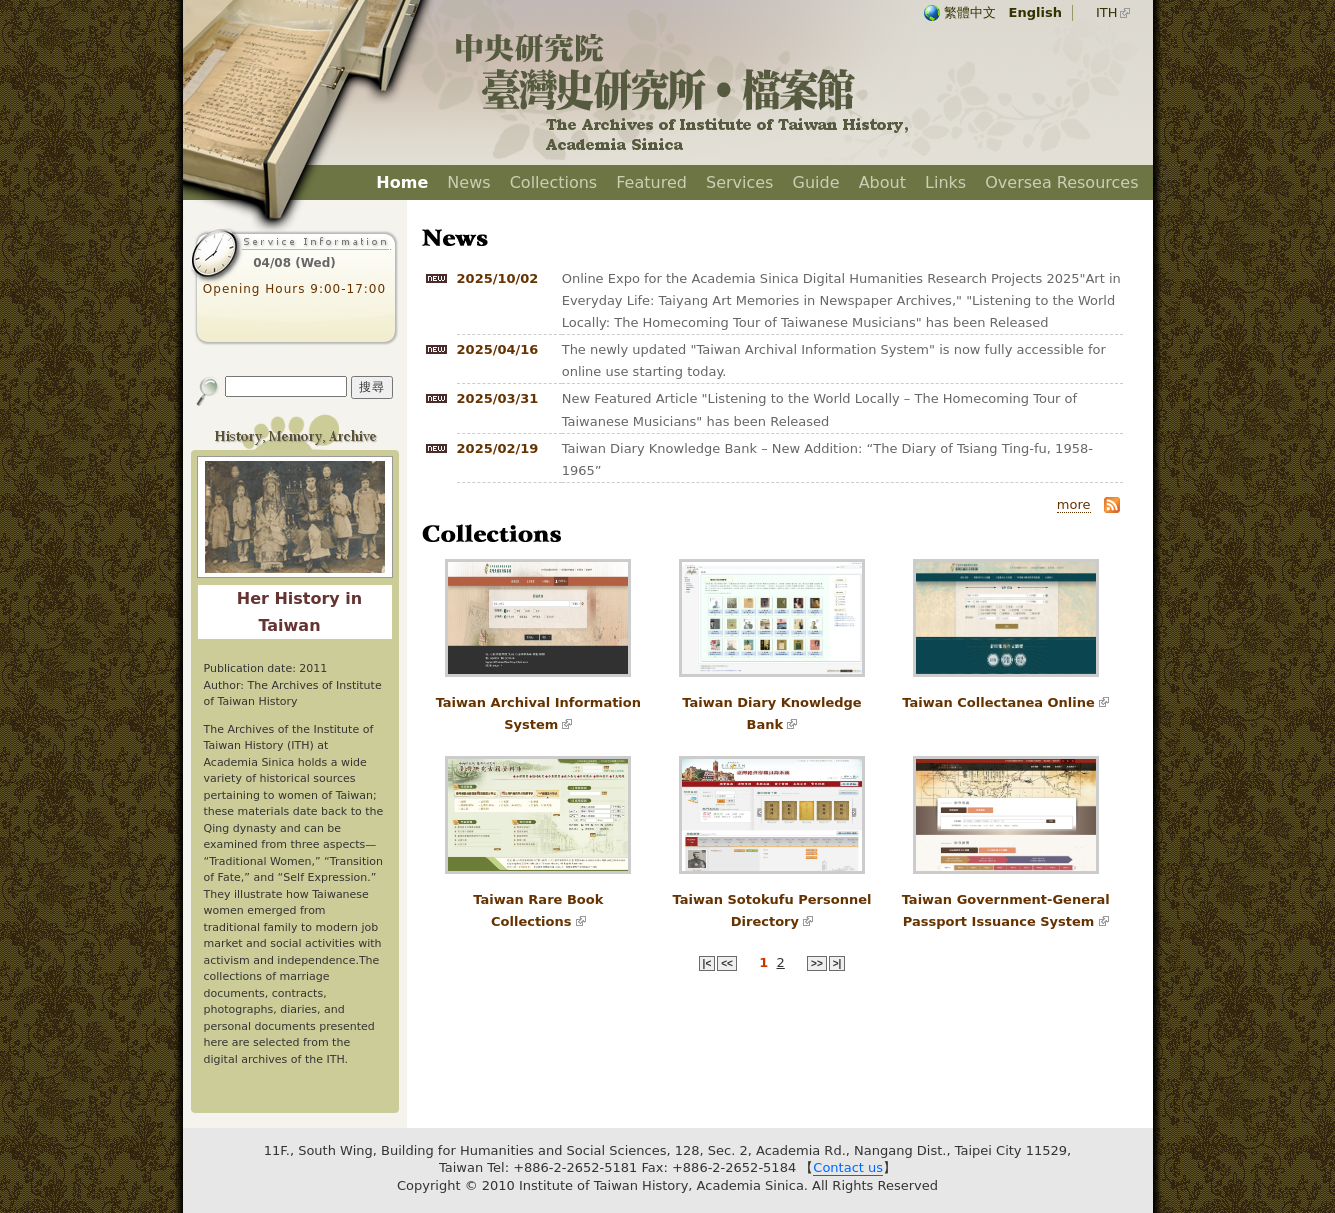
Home (402, 182)
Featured (651, 182)
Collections (553, 182)
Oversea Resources (1061, 182)
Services (739, 182)
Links (945, 182)
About (882, 182)
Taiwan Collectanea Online (998, 702)
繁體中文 (970, 12)
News (468, 182)
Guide (816, 182)
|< (707, 963)
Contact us (848, 1167)
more (1074, 504)
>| (837, 963)
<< (727, 963)
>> (817, 963)
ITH (1107, 12)
